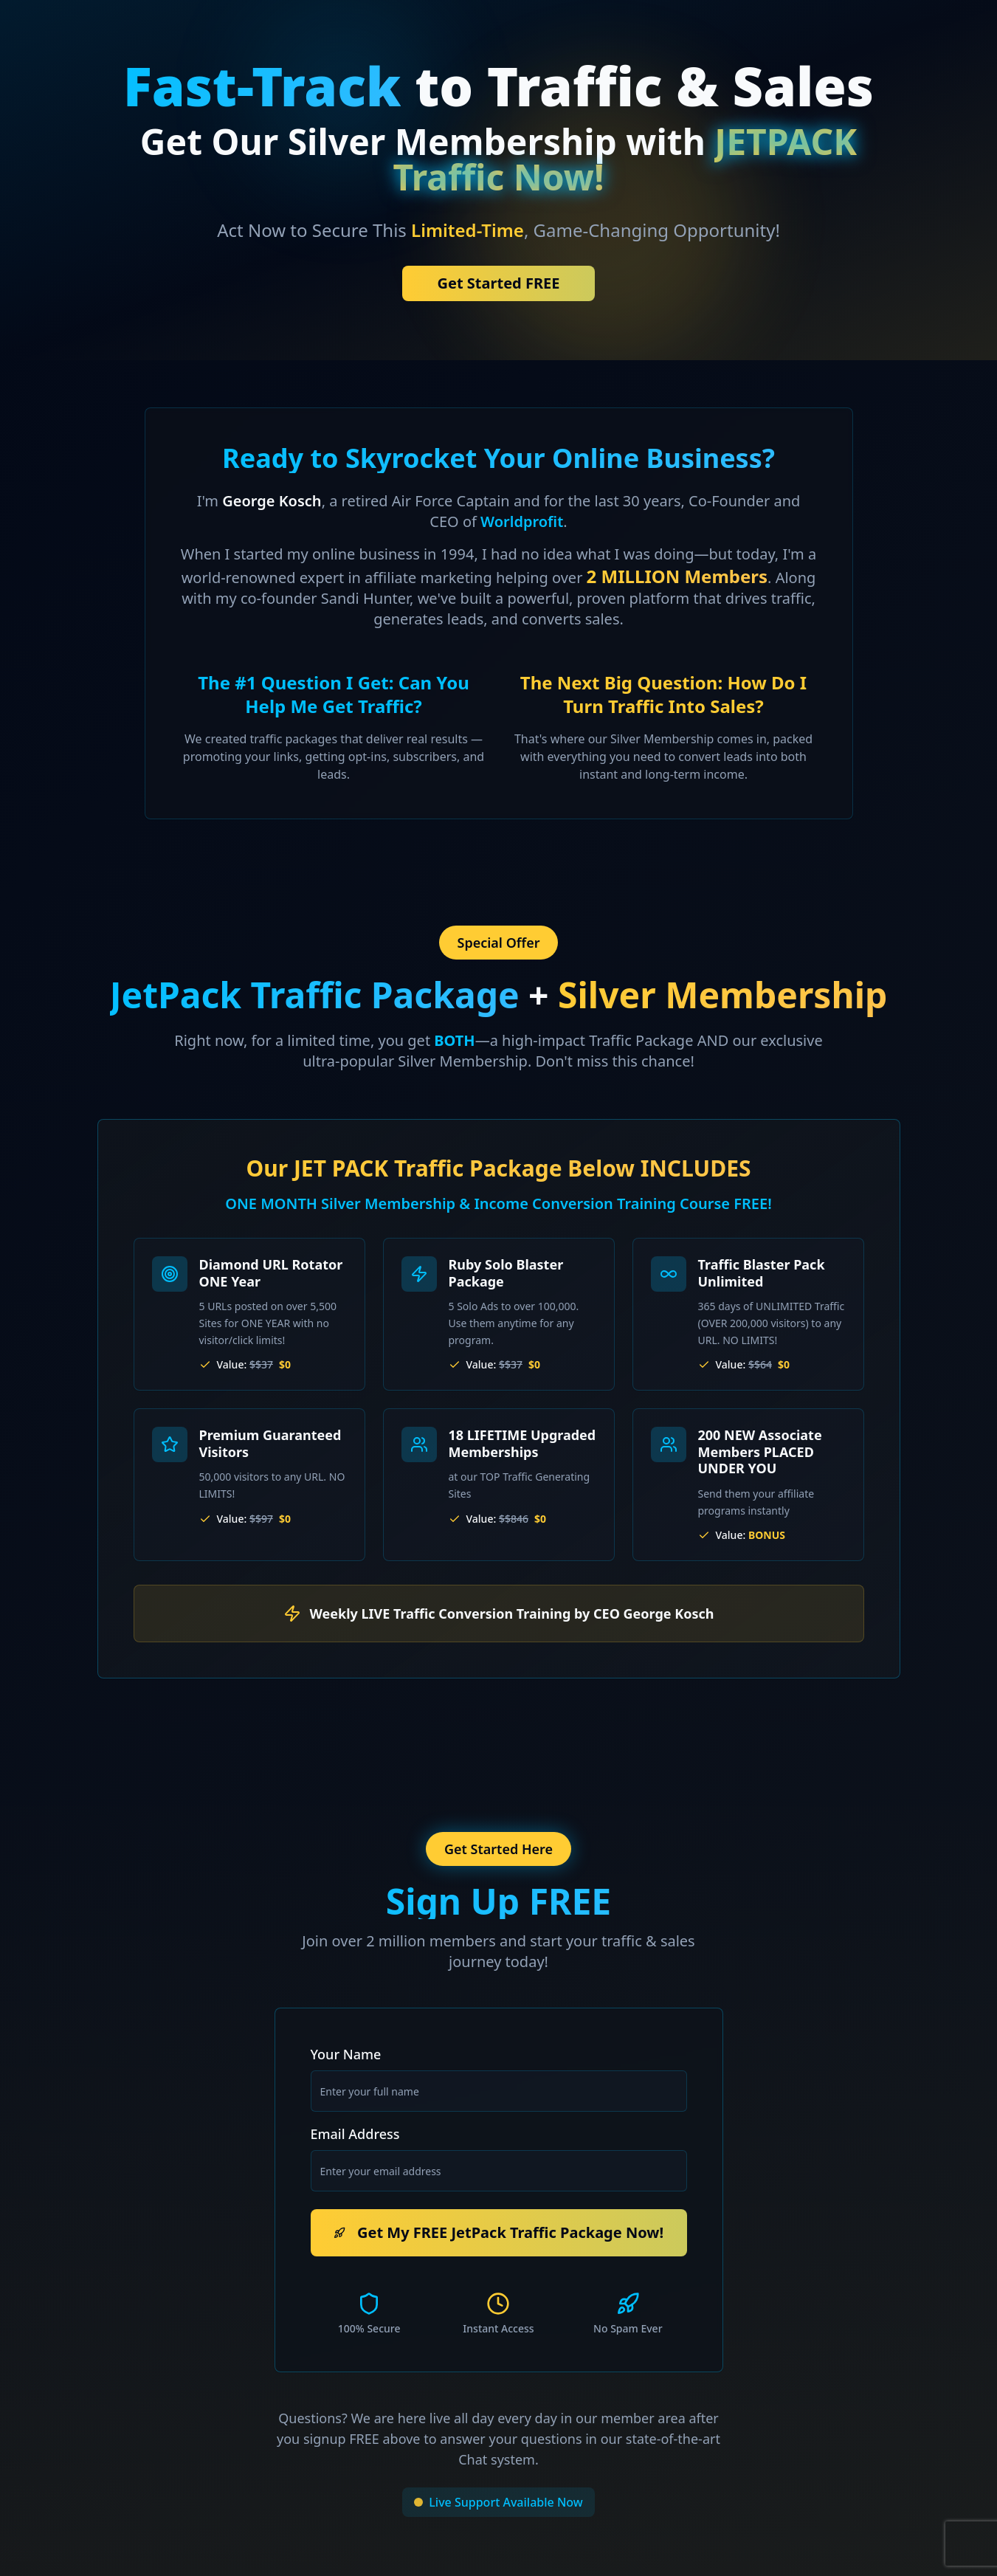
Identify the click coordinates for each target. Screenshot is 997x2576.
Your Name (346, 2054)
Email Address (355, 2134)
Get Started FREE (499, 283)
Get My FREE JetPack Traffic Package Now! (498, 2232)
